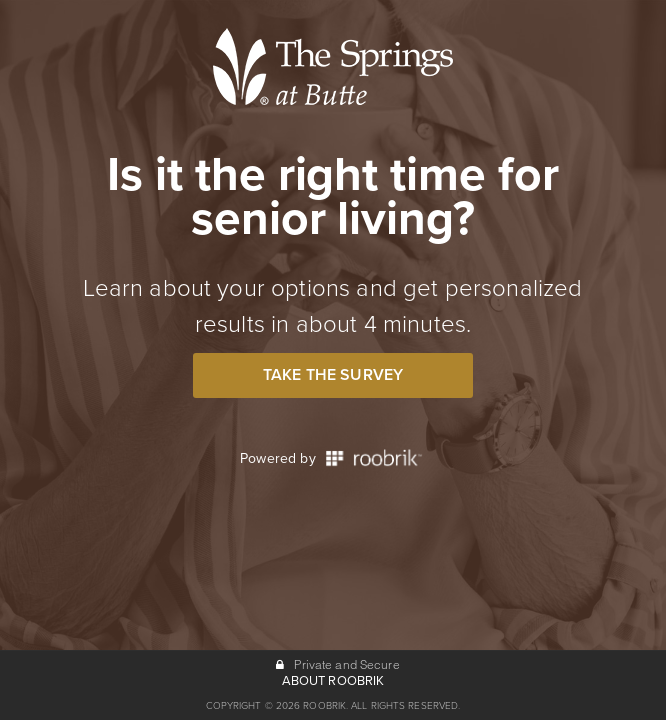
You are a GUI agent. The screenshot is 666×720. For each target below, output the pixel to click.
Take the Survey (333, 375)
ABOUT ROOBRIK (333, 681)
